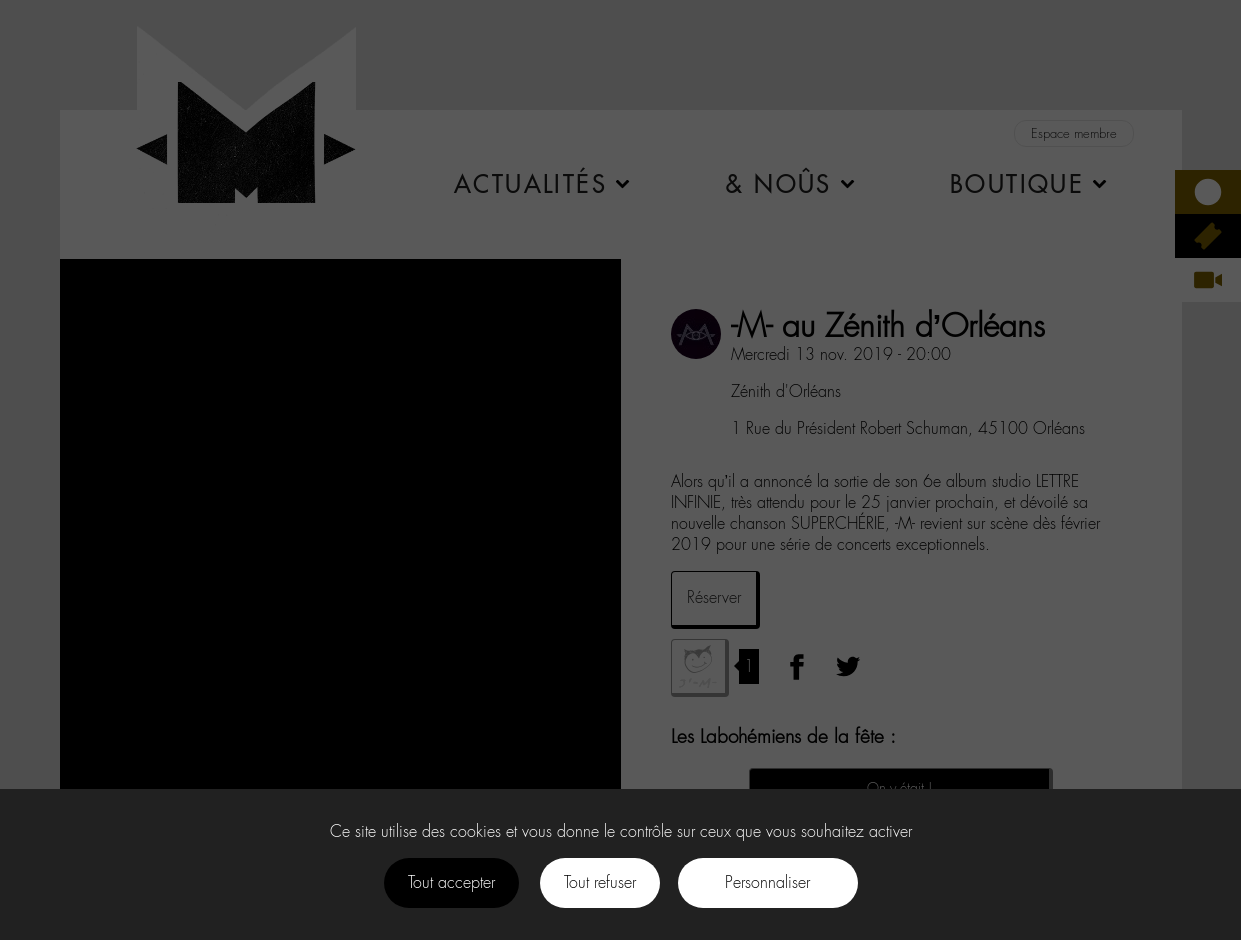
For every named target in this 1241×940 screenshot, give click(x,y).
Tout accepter (451, 882)
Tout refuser (600, 882)
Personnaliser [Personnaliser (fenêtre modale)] (767, 882)
